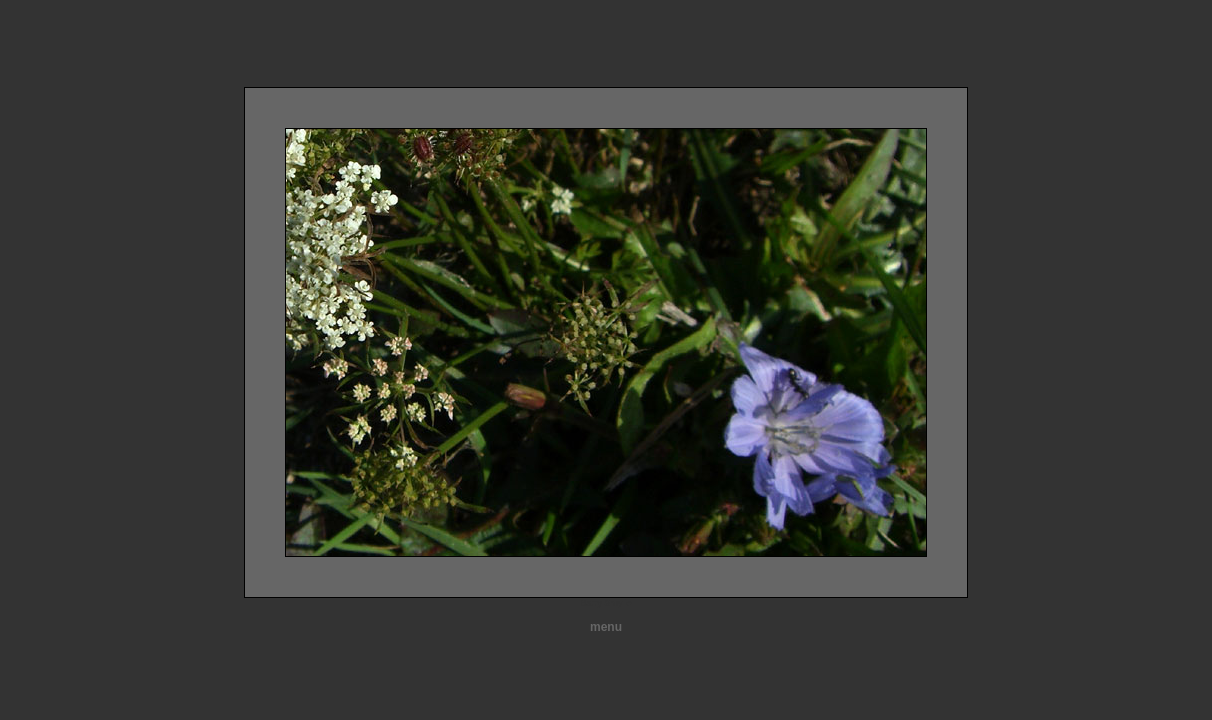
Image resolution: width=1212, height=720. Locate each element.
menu (606, 627)
